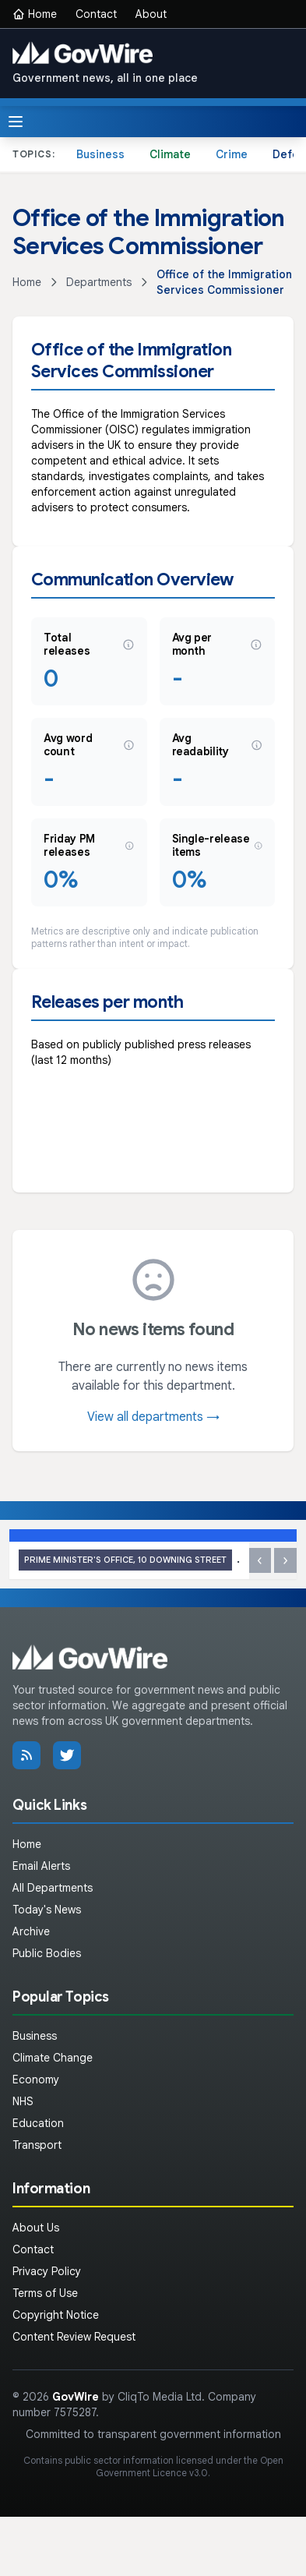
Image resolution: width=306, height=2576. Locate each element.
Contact (96, 14)
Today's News (46, 1910)
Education (38, 2123)
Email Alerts (41, 1866)
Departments (99, 282)
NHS (22, 2101)
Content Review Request (73, 2337)
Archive (31, 1931)
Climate (170, 154)
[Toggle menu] (15, 121)
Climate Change (52, 2058)
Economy (35, 2079)
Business (100, 154)
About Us (35, 2228)
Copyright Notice (55, 2315)
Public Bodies (46, 1953)
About (151, 14)
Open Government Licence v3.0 (189, 2466)
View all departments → (153, 1417)
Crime (232, 154)
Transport (37, 2145)
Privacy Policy (46, 2271)
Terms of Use (45, 2293)
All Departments (52, 1888)
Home (34, 14)
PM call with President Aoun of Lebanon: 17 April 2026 (129, 1560)
